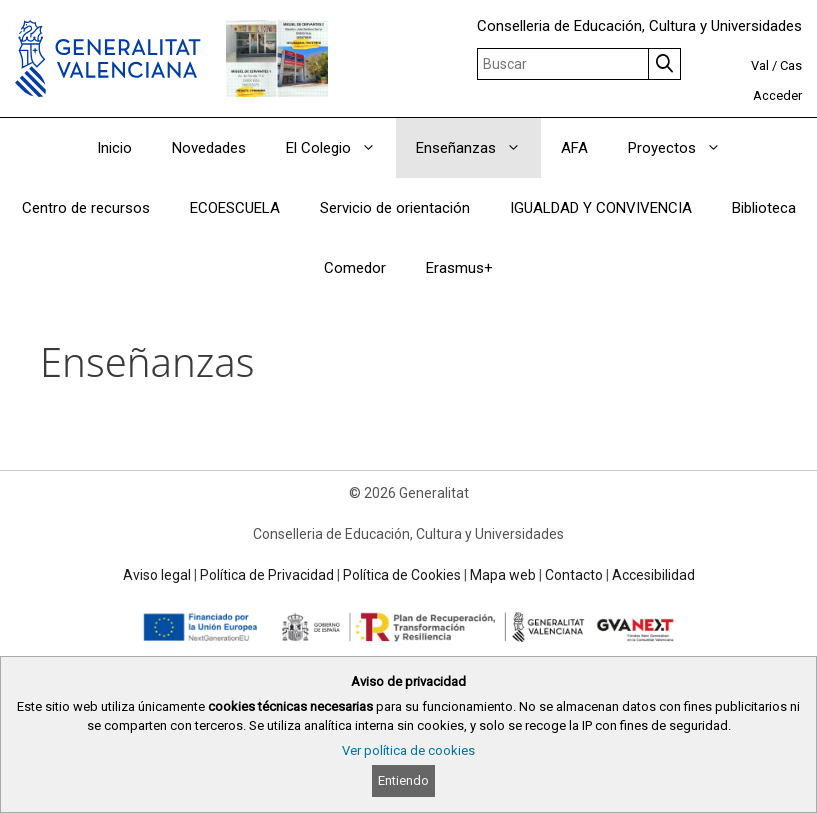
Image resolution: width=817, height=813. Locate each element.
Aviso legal (157, 575)
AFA (574, 148)
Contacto (574, 575)
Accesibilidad (653, 575)
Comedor (355, 268)
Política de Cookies (402, 575)
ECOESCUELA (235, 208)
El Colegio (341, 148)
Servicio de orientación (395, 208)
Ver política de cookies (408, 750)
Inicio (114, 148)
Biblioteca (764, 208)
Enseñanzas (478, 148)
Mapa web (503, 575)
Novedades (209, 148)
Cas (791, 65)
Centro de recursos (86, 208)
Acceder (777, 95)
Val (760, 65)
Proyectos (684, 148)
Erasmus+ (459, 268)
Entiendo (403, 780)
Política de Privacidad (267, 575)
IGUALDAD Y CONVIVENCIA (601, 208)
